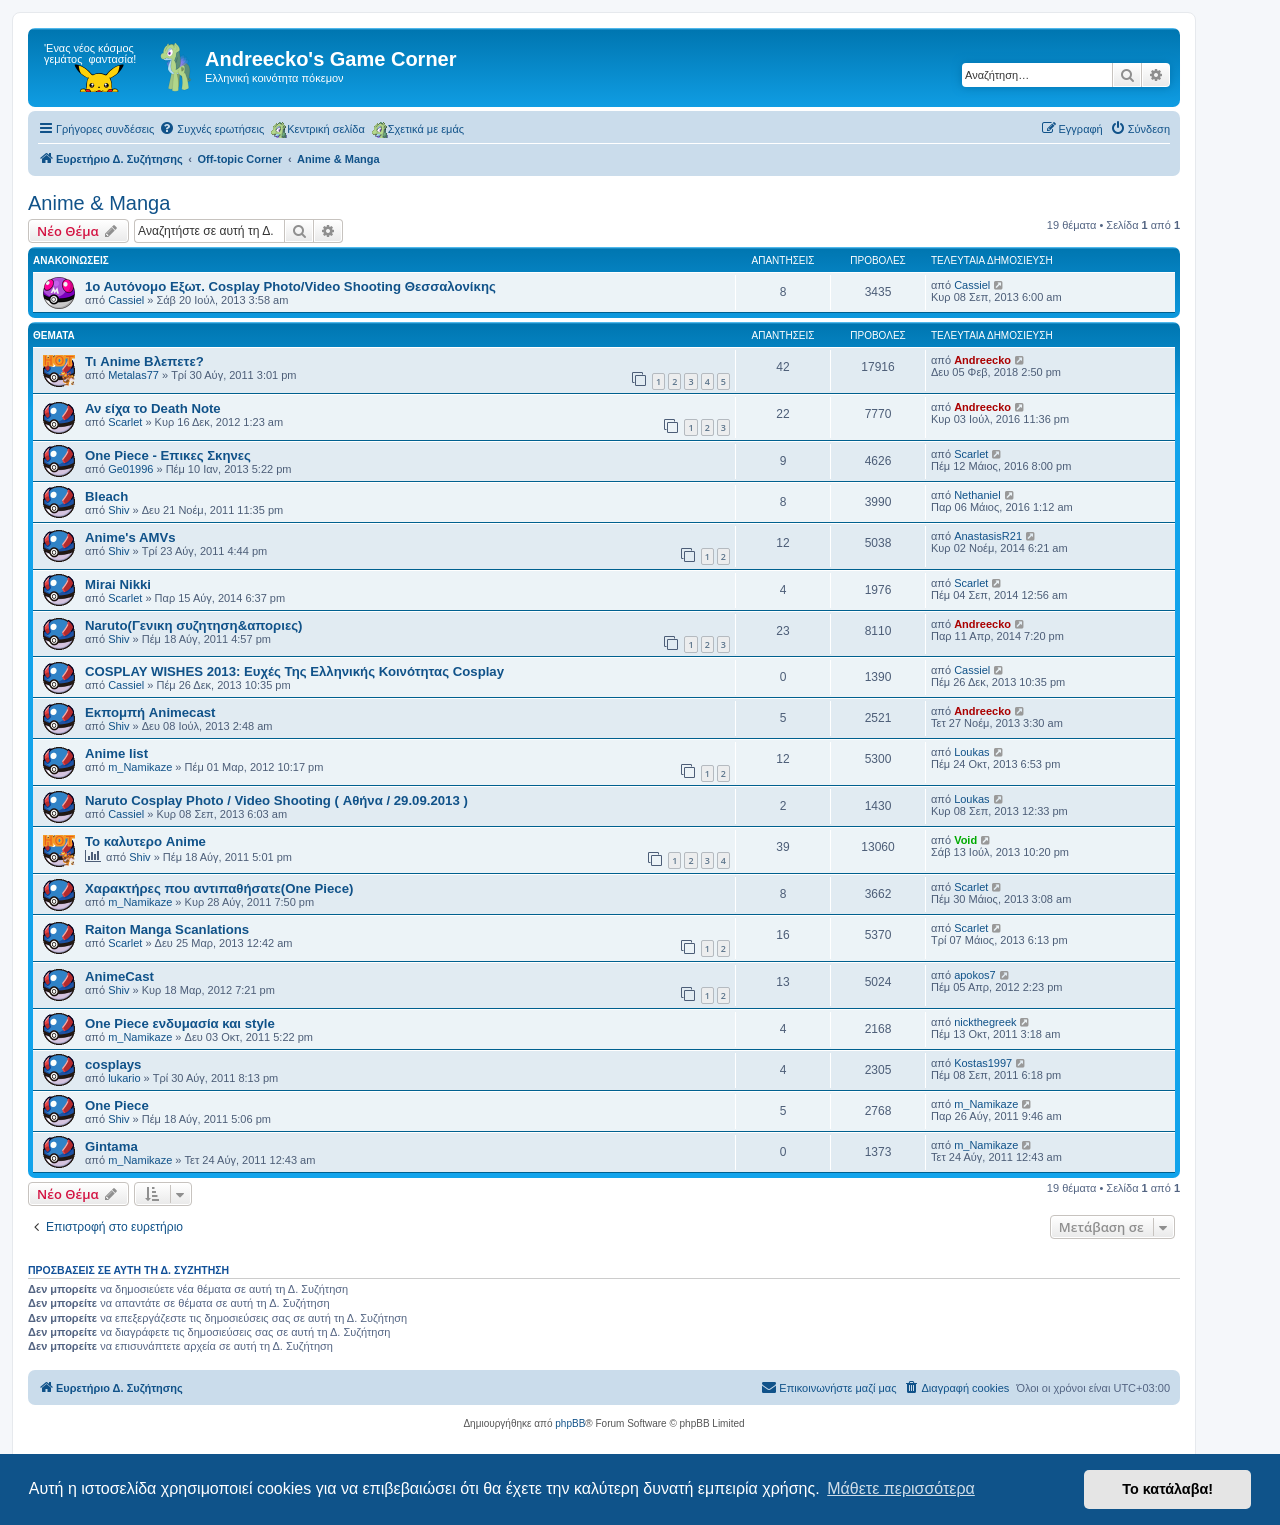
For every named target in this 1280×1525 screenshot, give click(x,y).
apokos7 (975, 975)
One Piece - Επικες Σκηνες (168, 455)
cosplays (113, 1064)
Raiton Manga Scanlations (167, 929)
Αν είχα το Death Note (153, 408)
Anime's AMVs (130, 537)
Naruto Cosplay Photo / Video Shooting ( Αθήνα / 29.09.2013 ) (276, 800)
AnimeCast (119, 976)
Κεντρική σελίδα (318, 130)
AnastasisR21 (988, 536)
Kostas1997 (983, 1063)
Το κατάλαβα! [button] (1167, 1489)
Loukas (971, 752)
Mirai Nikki (118, 584)
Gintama (111, 1146)
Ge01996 (130, 469)
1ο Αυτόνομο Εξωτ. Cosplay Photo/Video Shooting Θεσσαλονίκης (290, 286)
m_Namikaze (140, 767)
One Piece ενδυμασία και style (180, 1023)
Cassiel (126, 300)
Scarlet (125, 422)
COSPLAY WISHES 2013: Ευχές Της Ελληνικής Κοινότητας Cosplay (294, 671)
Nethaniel (977, 495)
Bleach (106, 496)
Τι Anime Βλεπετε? (144, 361)
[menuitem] (211, 129)
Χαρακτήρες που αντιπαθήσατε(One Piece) (219, 888)
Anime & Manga (99, 203)
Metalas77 (133, 375)
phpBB (570, 1423)
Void (965, 840)
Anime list (116, 753)
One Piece (117, 1105)
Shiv (118, 510)
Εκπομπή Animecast (150, 712)
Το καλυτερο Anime (145, 841)
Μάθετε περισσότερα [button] (901, 1488)
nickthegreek (985, 1022)
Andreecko (982, 360)
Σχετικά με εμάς (418, 130)
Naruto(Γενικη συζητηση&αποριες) (193, 625)
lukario (124, 1078)
